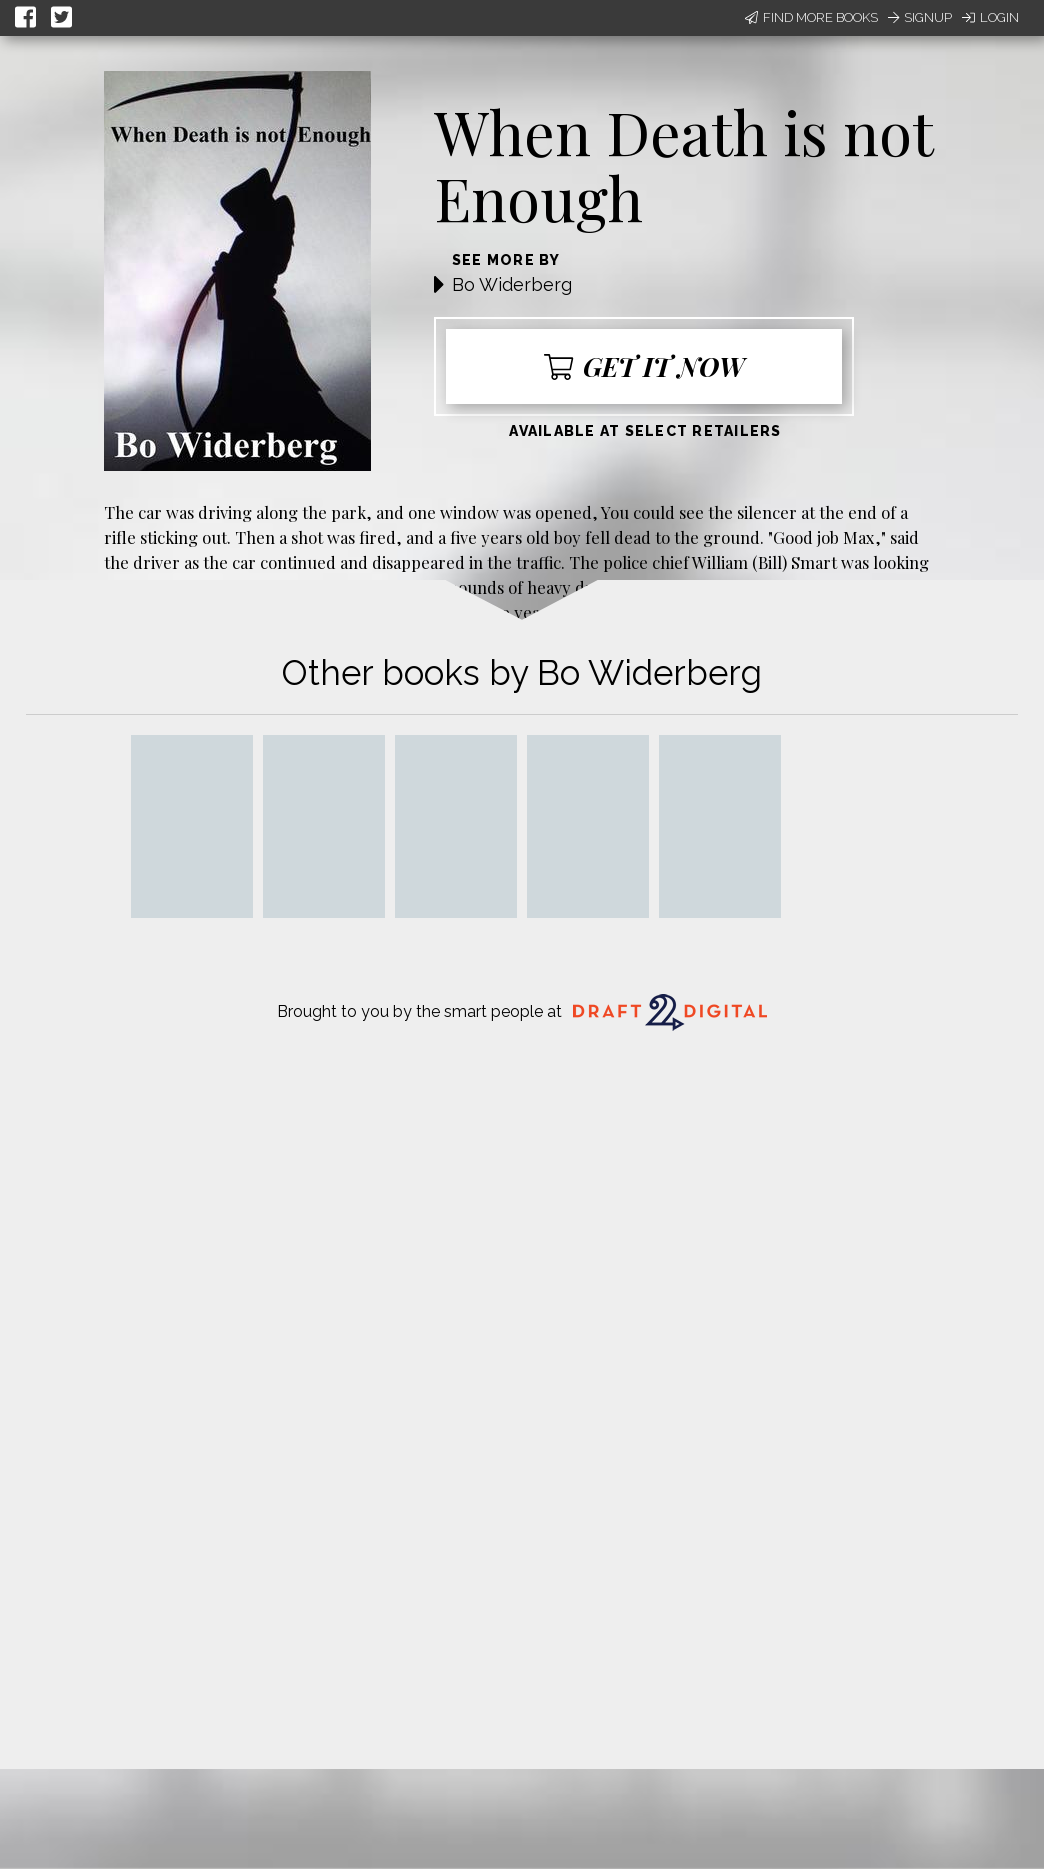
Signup (920, 17)
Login (990, 17)
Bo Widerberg (512, 284)
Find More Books (811, 17)
